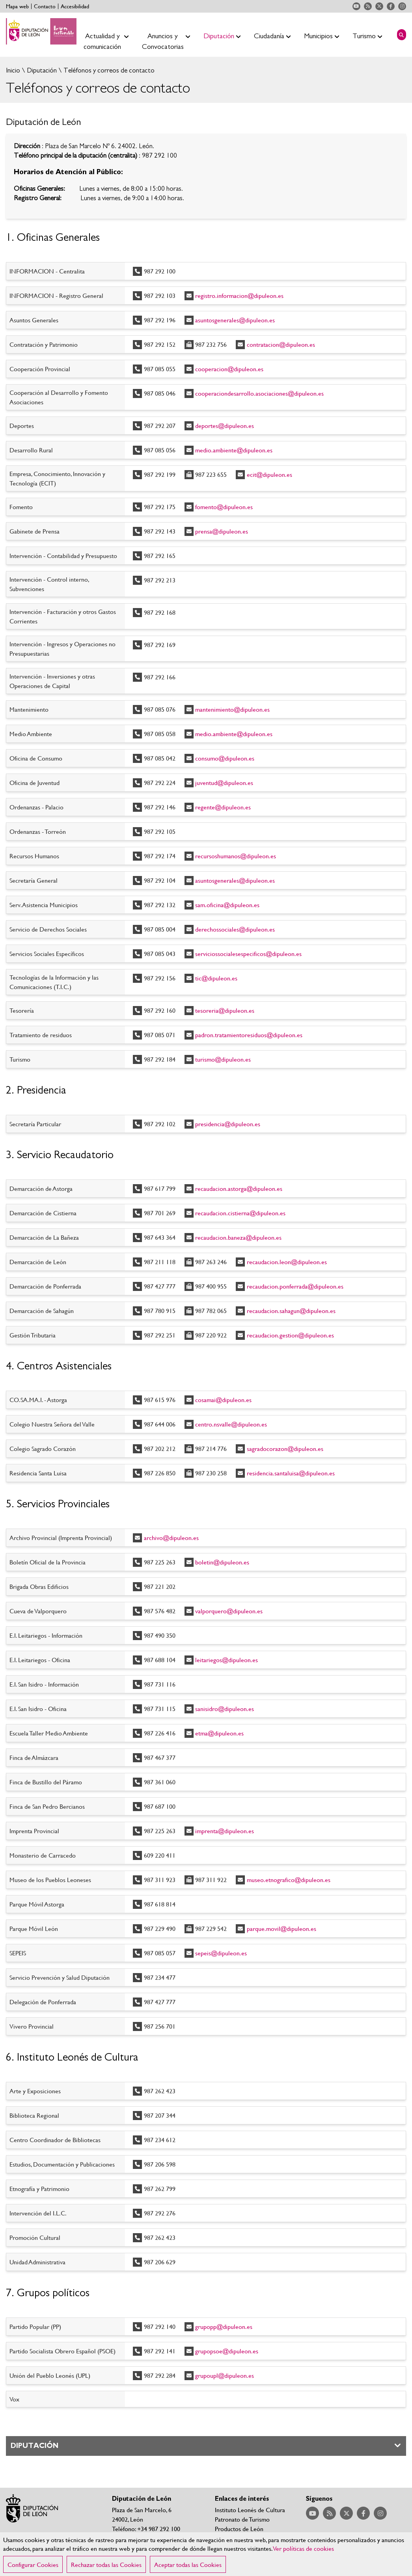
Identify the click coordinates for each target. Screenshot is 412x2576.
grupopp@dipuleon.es (223, 2326)
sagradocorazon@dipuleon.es (285, 1448)
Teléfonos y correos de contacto (108, 70)
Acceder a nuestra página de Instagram (402, 6)
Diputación (41, 70)
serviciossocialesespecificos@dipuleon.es (248, 953)
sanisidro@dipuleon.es (224, 1708)
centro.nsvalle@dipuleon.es (231, 1423)
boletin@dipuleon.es (222, 1561)
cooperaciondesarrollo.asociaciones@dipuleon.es (259, 393)
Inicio (13, 70)
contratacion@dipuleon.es (281, 344)
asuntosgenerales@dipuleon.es (235, 319)
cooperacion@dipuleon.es (229, 368)
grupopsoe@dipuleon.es (226, 2350)
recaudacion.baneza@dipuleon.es (238, 1237)
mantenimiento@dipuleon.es (232, 709)
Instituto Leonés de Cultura (250, 2509)
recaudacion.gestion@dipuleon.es (290, 1334)
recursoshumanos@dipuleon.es (235, 855)
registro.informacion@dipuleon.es (239, 295)
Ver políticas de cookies (303, 2556)
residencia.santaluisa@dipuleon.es (291, 1472)
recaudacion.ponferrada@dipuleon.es (295, 1286)
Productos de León (239, 2528)
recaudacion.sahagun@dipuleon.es (291, 1310)
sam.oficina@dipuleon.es (227, 904)
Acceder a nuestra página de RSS (368, 6)
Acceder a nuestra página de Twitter (379, 6)
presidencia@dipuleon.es (227, 1123)
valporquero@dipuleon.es (229, 1610)
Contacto (45, 6)
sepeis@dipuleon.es (221, 1952)
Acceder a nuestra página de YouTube (356, 6)
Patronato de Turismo (242, 2519)
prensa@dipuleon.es (221, 531)
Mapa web (17, 6)
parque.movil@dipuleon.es (281, 1928)
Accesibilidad (75, 6)
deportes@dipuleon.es (224, 425)
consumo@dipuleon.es (224, 758)
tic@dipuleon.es (216, 977)
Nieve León (230, 2538)
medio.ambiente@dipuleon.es (233, 449)
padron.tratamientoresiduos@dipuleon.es (248, 1034)
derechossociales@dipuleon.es (235, 929)
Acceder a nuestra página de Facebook (391, 6)
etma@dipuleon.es (219, 1732)
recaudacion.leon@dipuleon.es (287, 1261)
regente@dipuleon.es (223, 806)
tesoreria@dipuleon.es (224, 1010)
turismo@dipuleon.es (223, 1059)
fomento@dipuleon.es (224, 506)
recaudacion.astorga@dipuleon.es (238, 1188)
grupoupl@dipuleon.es (224, 2375)
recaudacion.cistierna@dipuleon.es (240, 1212)
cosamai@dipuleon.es (223, 1399)
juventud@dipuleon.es (224, 782)
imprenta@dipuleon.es (224, 1830)
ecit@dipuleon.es (269, 474)
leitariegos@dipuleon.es (226, 1659)
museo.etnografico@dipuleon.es (288, 1879)
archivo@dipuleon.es (171, 1537)
